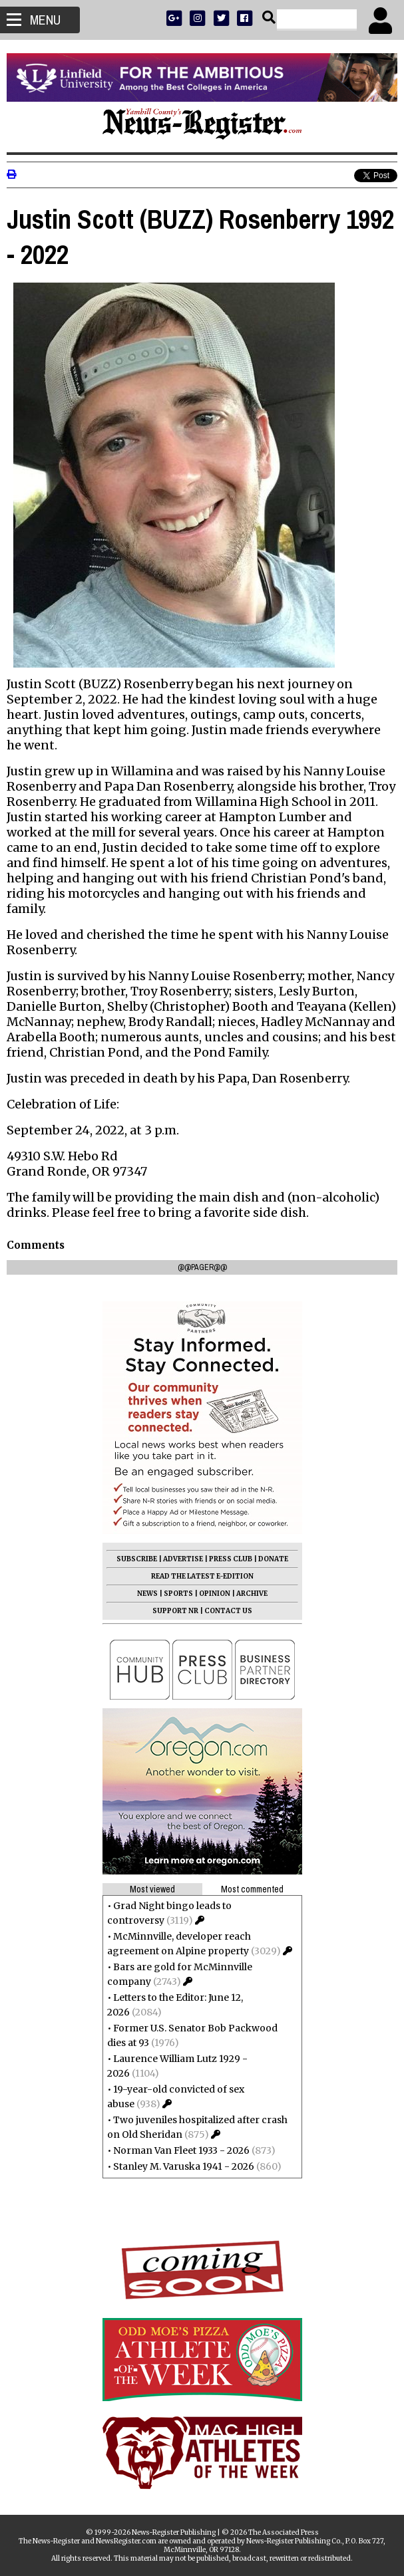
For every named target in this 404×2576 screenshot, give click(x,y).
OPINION (214, 1593)
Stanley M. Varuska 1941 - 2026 (183, 2166)
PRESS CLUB (230, 1559)
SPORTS (178, 1593)
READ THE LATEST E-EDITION (202, 1576)
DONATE (273, 1559)
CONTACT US (228, 1611)
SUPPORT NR (175, 1611)
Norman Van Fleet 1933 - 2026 (181, 2150)
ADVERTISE (183, 1559)
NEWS (147, 1593)
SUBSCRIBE (136, 1559)
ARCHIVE (252, 1593)
